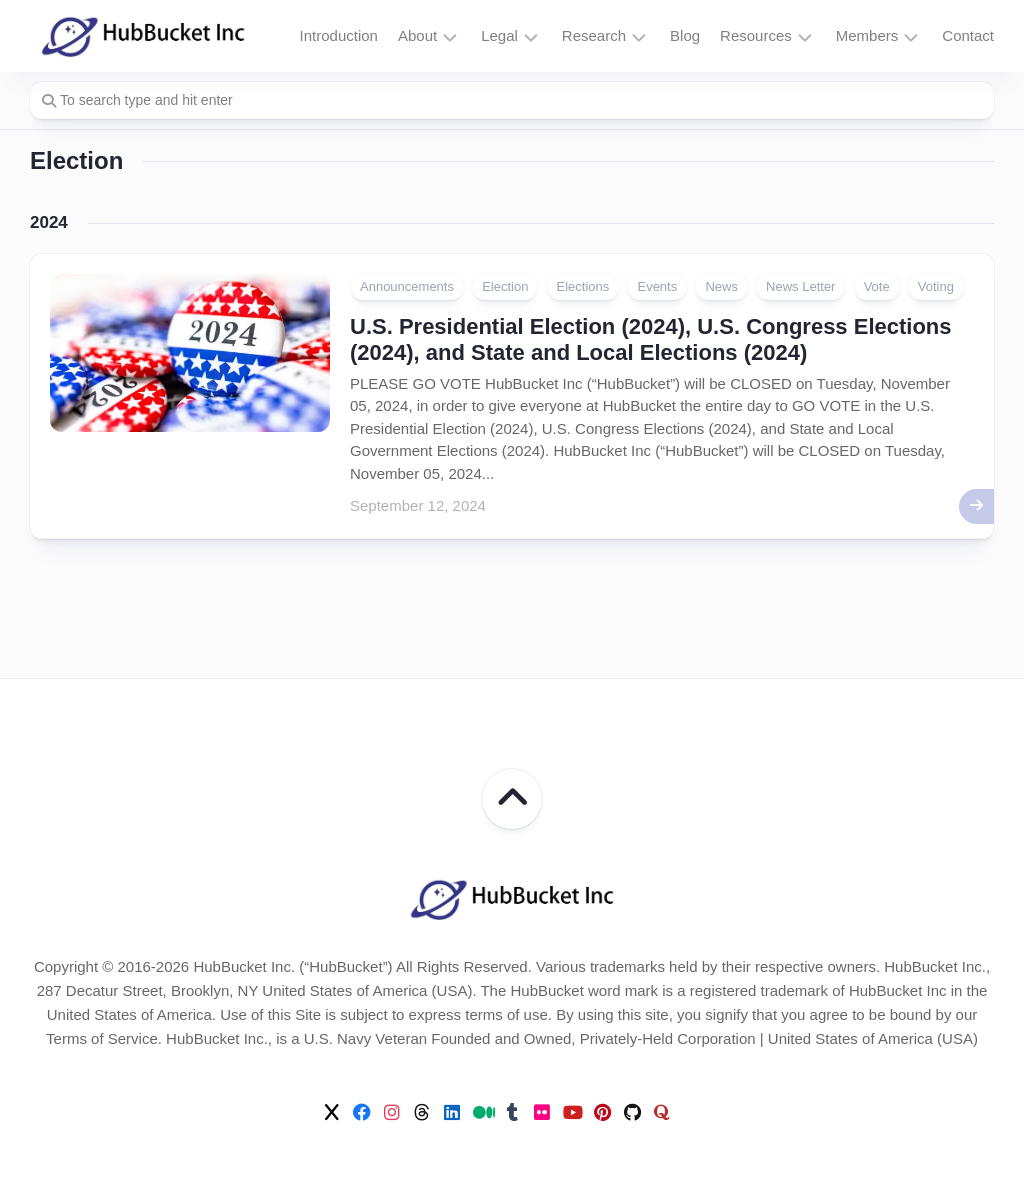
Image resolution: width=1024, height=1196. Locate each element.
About (417, 35)
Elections (583, 286)
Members (867, 35)
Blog (685, 35)
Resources (756, 35)
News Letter (800, 286)
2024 (49, 222)
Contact (968, 35)
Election (505, 286)
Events (657, 286)
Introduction (339, 35)
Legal (499, 35)
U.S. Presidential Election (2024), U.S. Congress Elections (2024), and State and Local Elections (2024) (651, 339)
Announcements (407, 286)
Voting (936, 286)
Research (594, 35)
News (721, 286)
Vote (877, 286)
